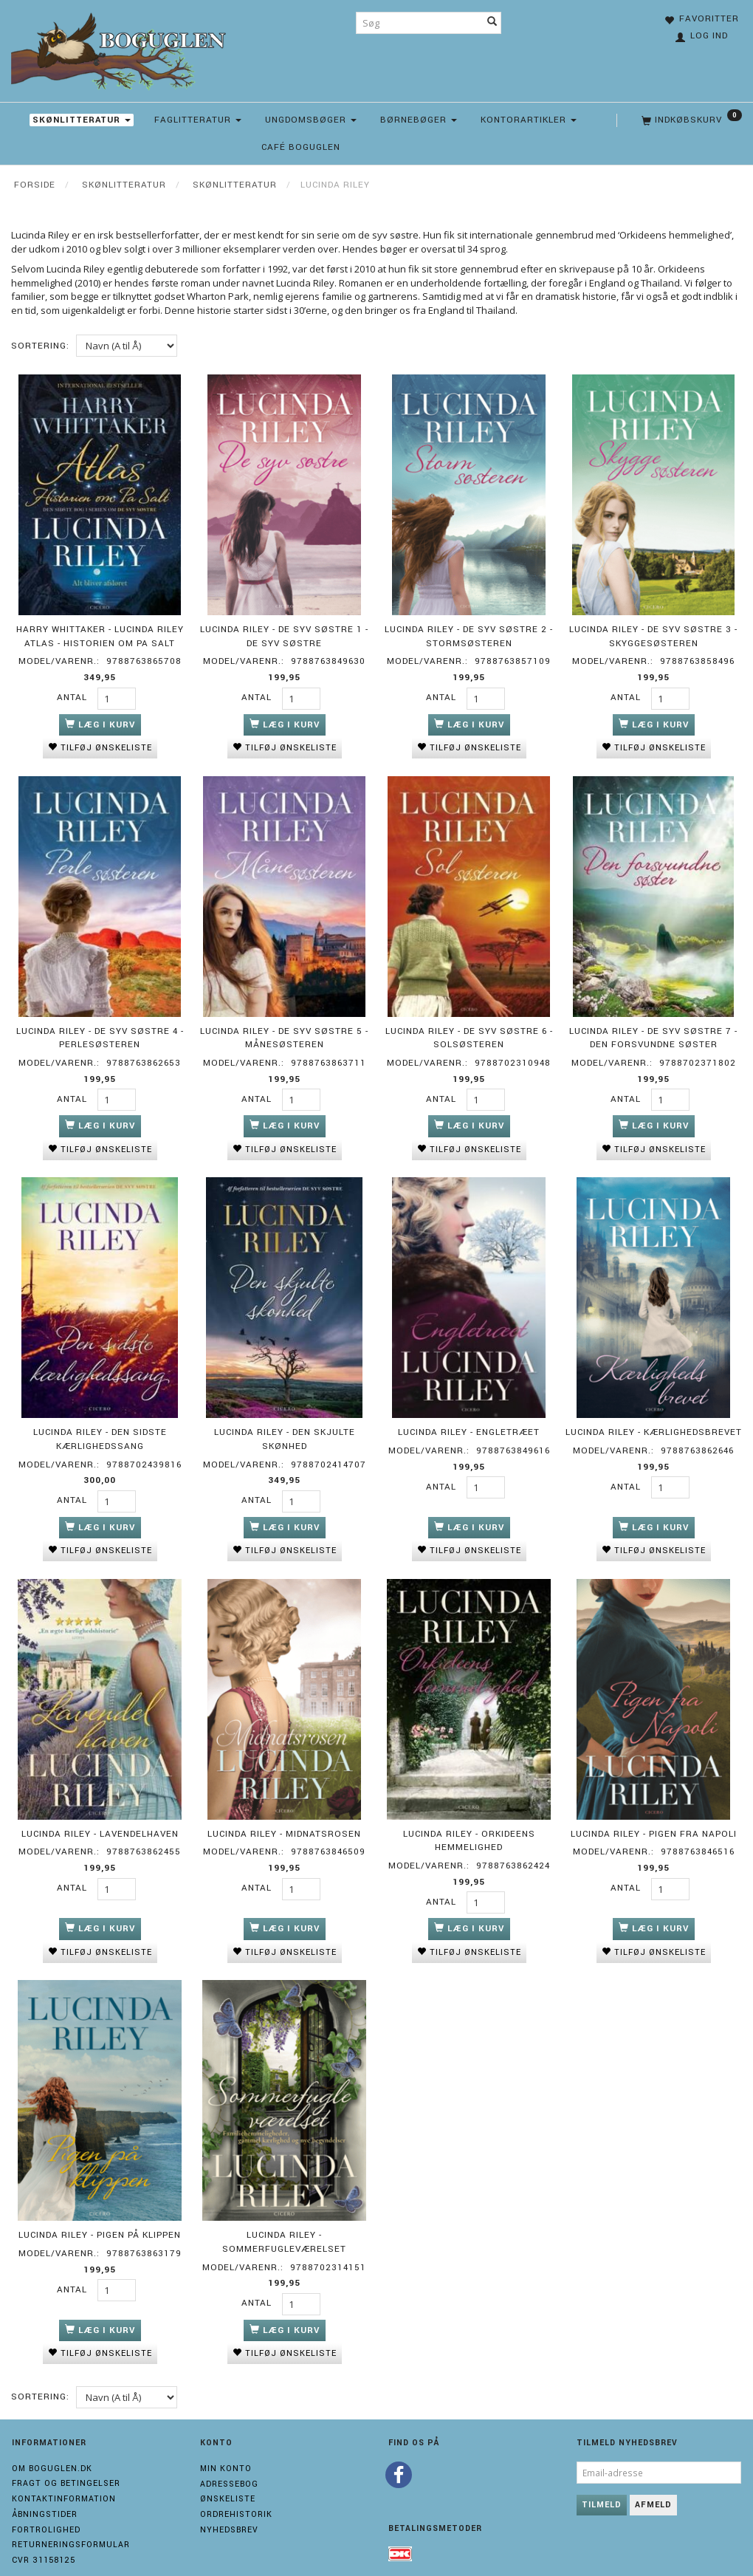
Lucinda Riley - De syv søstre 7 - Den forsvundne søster (653, 1031)
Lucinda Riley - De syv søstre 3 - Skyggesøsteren (653, 633)
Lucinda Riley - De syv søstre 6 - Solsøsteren (469, 1031)
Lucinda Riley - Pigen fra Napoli (654, 1818)
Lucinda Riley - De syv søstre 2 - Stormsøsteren (469, 633)
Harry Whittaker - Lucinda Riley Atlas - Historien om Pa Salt (100, 633)
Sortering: (40, 346)
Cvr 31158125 (43, 2539)
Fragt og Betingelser (66, 2462)
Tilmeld (602, 2483)
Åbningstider (45, 2492)
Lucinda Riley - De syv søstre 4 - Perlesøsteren (100, 1031)
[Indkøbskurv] (690, 120)
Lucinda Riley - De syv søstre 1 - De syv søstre (284, 633)
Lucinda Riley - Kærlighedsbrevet (653, 1421)
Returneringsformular (71, 2523)
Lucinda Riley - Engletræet (469, 1421)
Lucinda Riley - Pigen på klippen (99, 2216)
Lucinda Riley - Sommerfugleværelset (284, 2223)
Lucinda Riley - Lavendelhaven (100, 1818)
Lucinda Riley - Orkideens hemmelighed (469, 1825)
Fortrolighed (46, 2508)
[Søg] (492, 23)
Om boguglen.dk (52, 2447)
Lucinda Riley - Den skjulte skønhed (284, 1428)
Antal (73, 694)
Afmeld (653, 2483)
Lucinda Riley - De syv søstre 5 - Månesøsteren (284, 1031)
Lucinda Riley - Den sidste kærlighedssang (100, 1428)
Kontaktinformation (64, 2478)
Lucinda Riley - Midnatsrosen (284, 1818)
